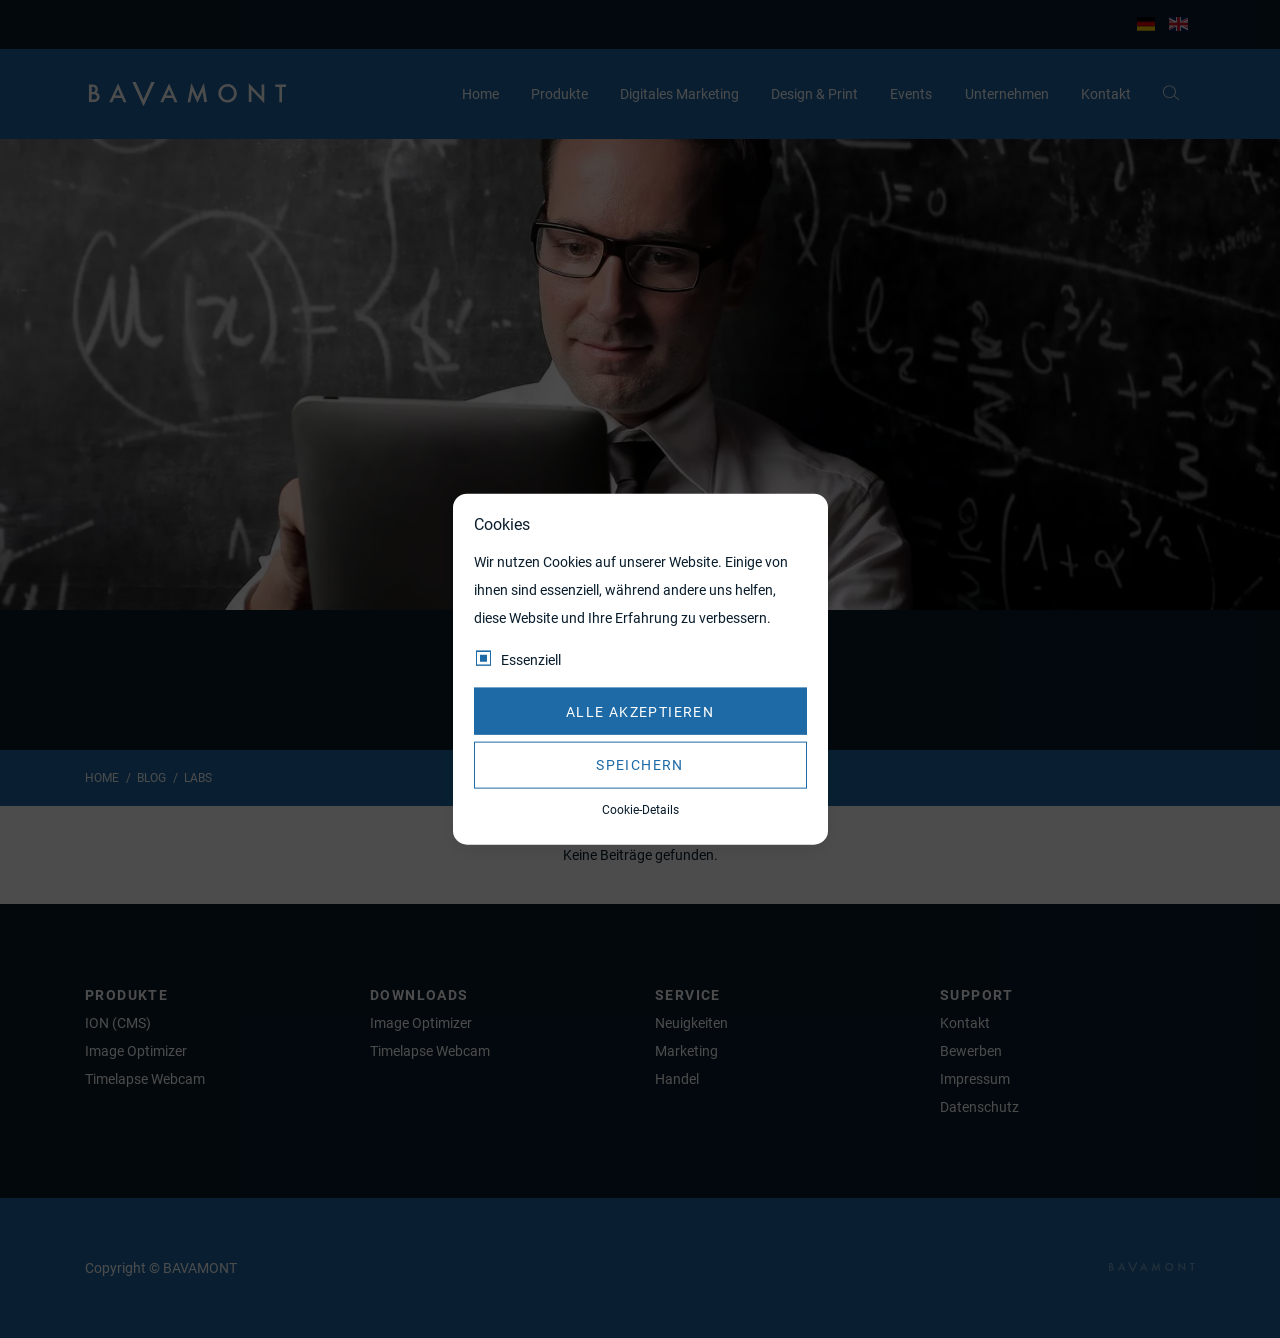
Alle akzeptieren (640, 711)
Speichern (640, 765)
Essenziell (531, 660)
